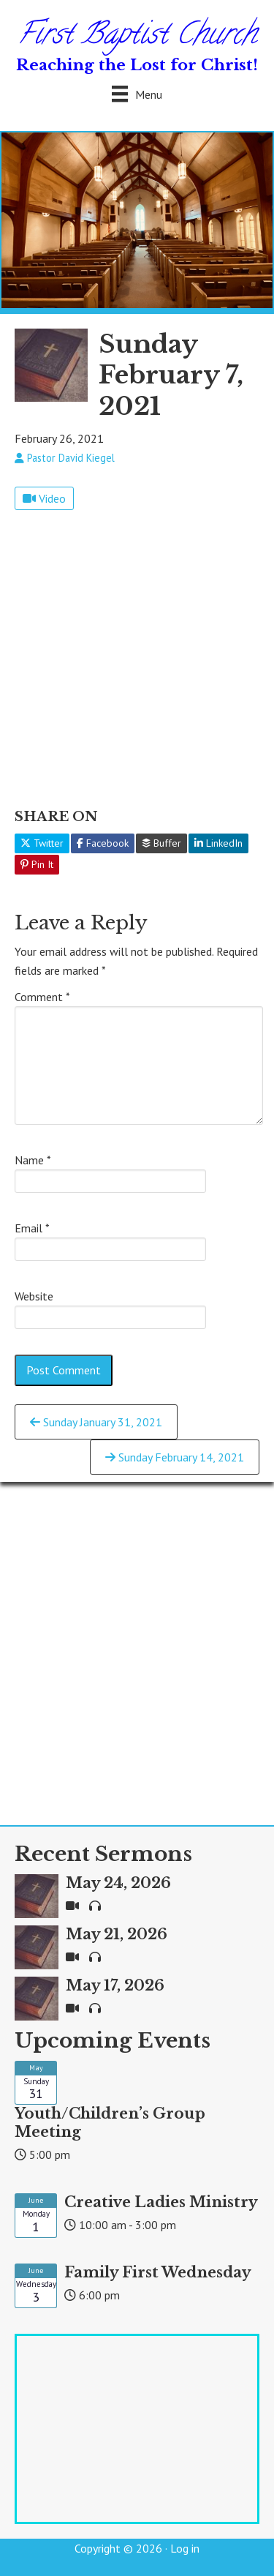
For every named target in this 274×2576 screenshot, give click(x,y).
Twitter (42, 843)
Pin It (36, 864)
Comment (42, 996)
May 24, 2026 (118, 1883)
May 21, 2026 (116, 1934)
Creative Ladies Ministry (161, 2202)
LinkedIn (218, 843)
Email (32, 1228)
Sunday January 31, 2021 (96, 1422)
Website (34, 1296)
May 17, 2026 (115, 1985)
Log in (184, 2548)
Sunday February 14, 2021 (174, 1457)
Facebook (103, 843)
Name (33, 1160)
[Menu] (137, 94)
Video (44, 498)
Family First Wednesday (157, 2272)
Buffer (161, 843)
